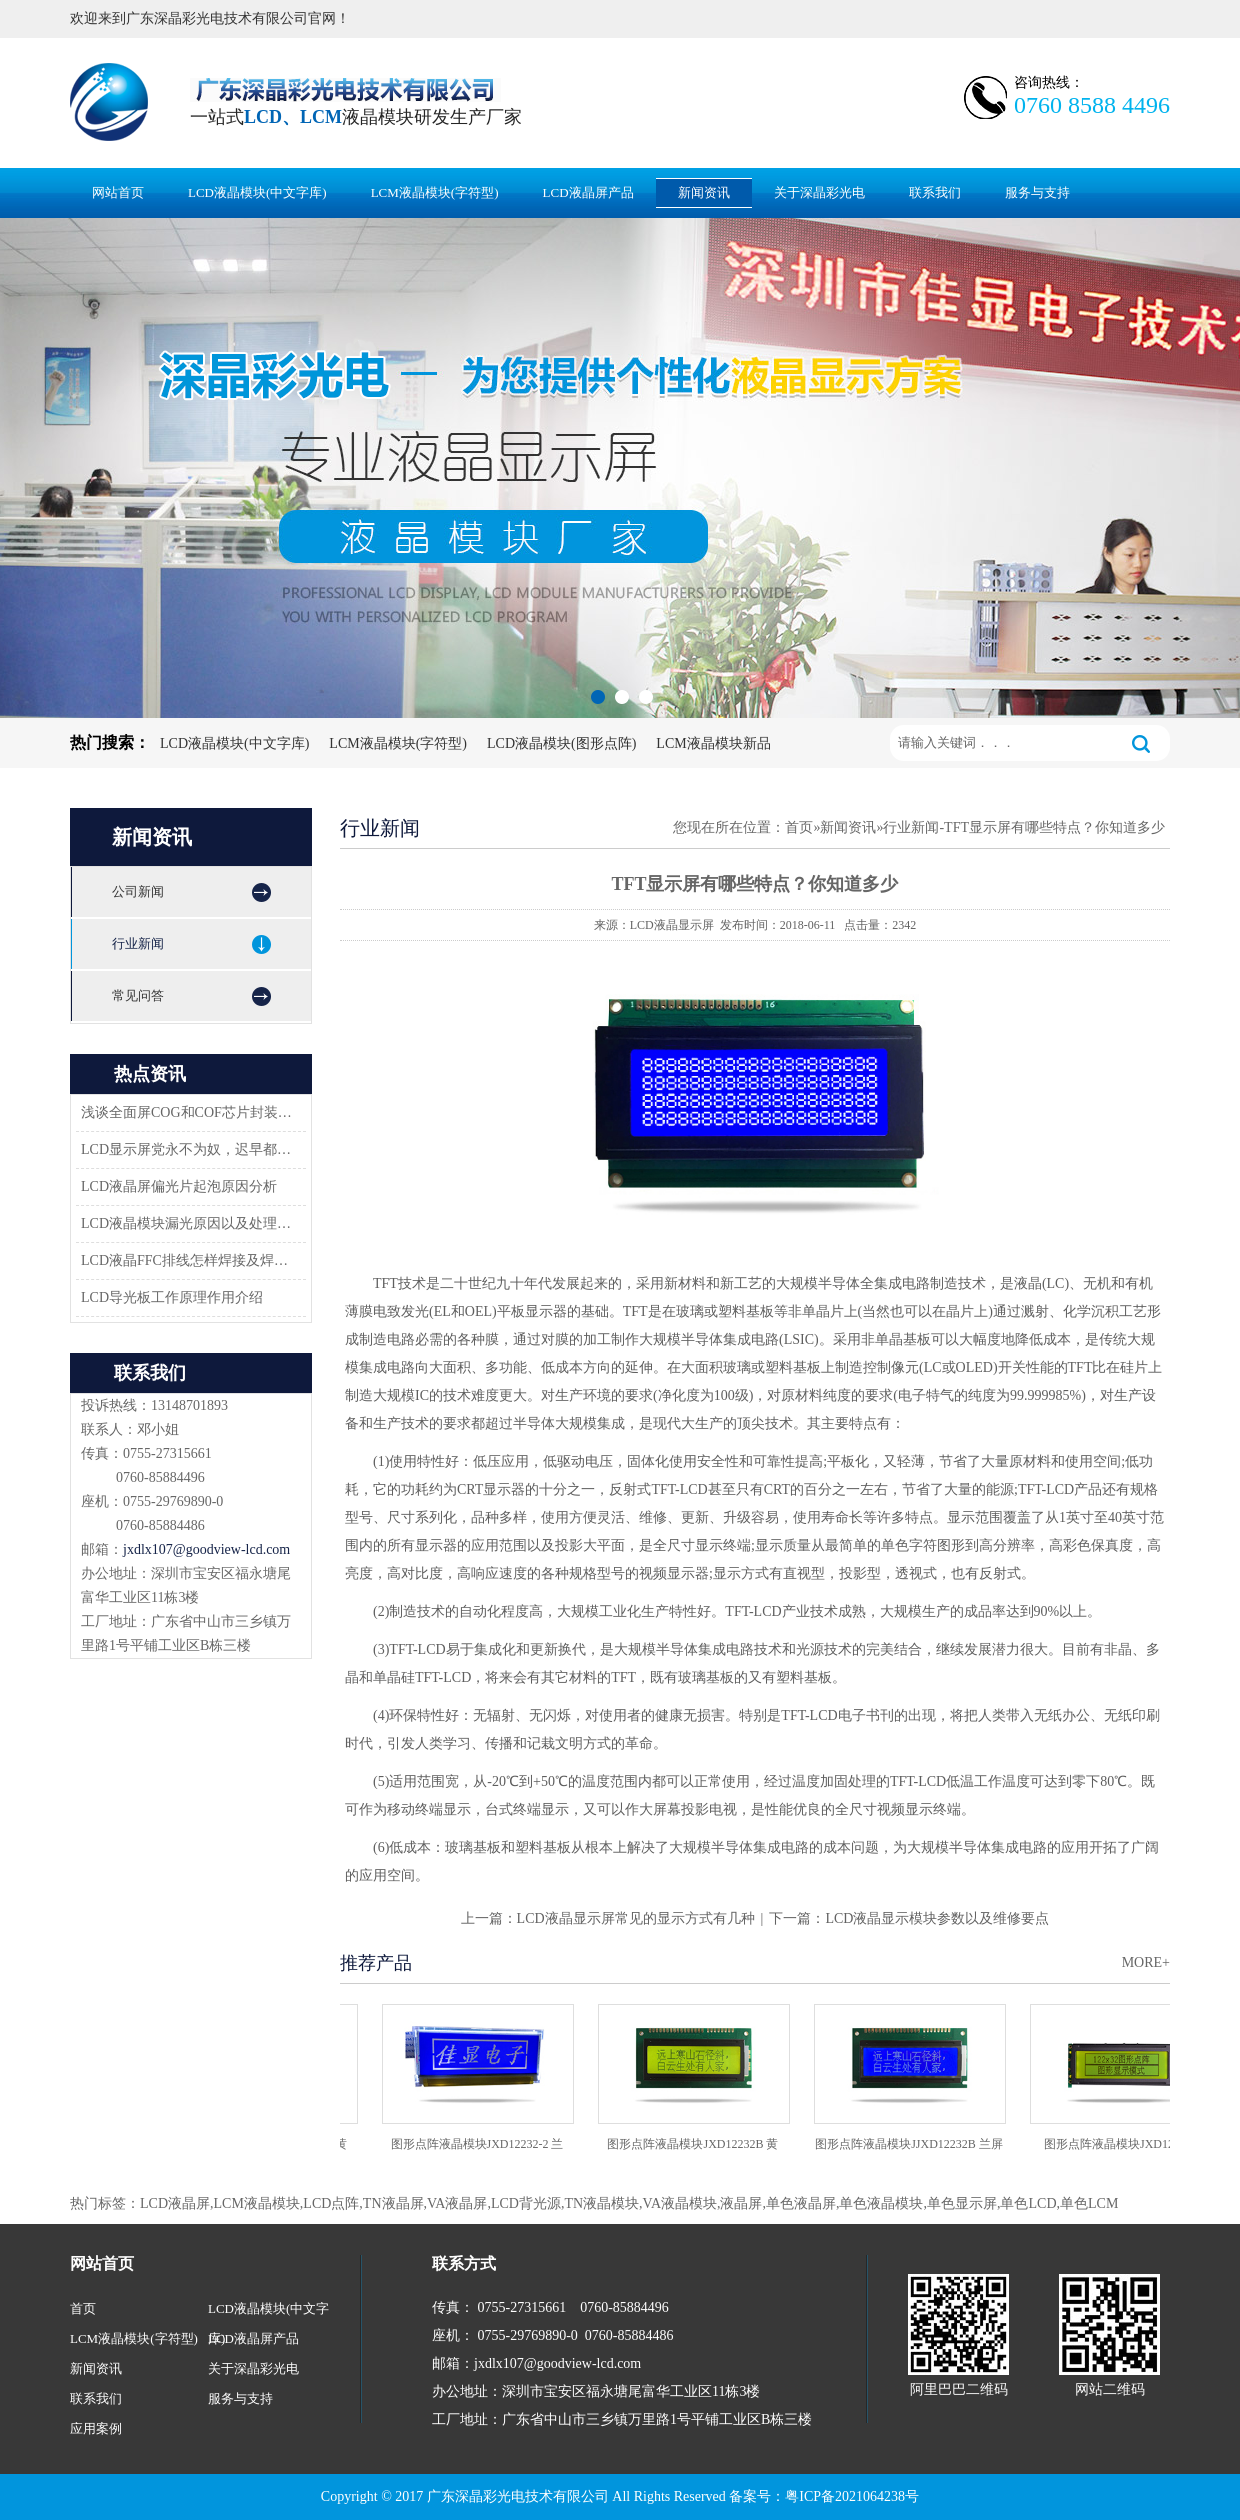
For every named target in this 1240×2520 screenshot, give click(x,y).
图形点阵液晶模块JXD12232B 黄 (696, 2144)
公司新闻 (138, 891)
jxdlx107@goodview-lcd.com (206, 1549)
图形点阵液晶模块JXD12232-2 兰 (481, 2144)
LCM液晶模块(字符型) (435, 192)
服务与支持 (1037, 192)
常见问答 (138, 995)
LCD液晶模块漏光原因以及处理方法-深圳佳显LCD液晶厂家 (188, 1223)
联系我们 (935, 192)
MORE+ (1146, 1962)
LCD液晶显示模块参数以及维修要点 (937, 1918)
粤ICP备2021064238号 (852, 2496)
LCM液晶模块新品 (713, 743)
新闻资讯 (704, 192)
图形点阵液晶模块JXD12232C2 (1129, 2144)
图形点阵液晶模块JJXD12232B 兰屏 (913, 2144)
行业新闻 (138, 943)
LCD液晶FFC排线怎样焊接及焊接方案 (188, 1260)
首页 (799, 827)
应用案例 (96, 2428)
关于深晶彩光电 (819, 192)
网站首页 (118, 192)
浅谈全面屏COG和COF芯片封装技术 (188, 1112)
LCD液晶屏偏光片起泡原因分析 (179, 1186)
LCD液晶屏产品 (588, 192)
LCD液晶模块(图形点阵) (561, 743)
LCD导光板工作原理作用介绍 (172, 1297)
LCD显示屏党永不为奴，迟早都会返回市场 (188, 1149)
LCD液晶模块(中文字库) (257, 192)
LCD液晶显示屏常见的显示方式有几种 (636, 1918)
